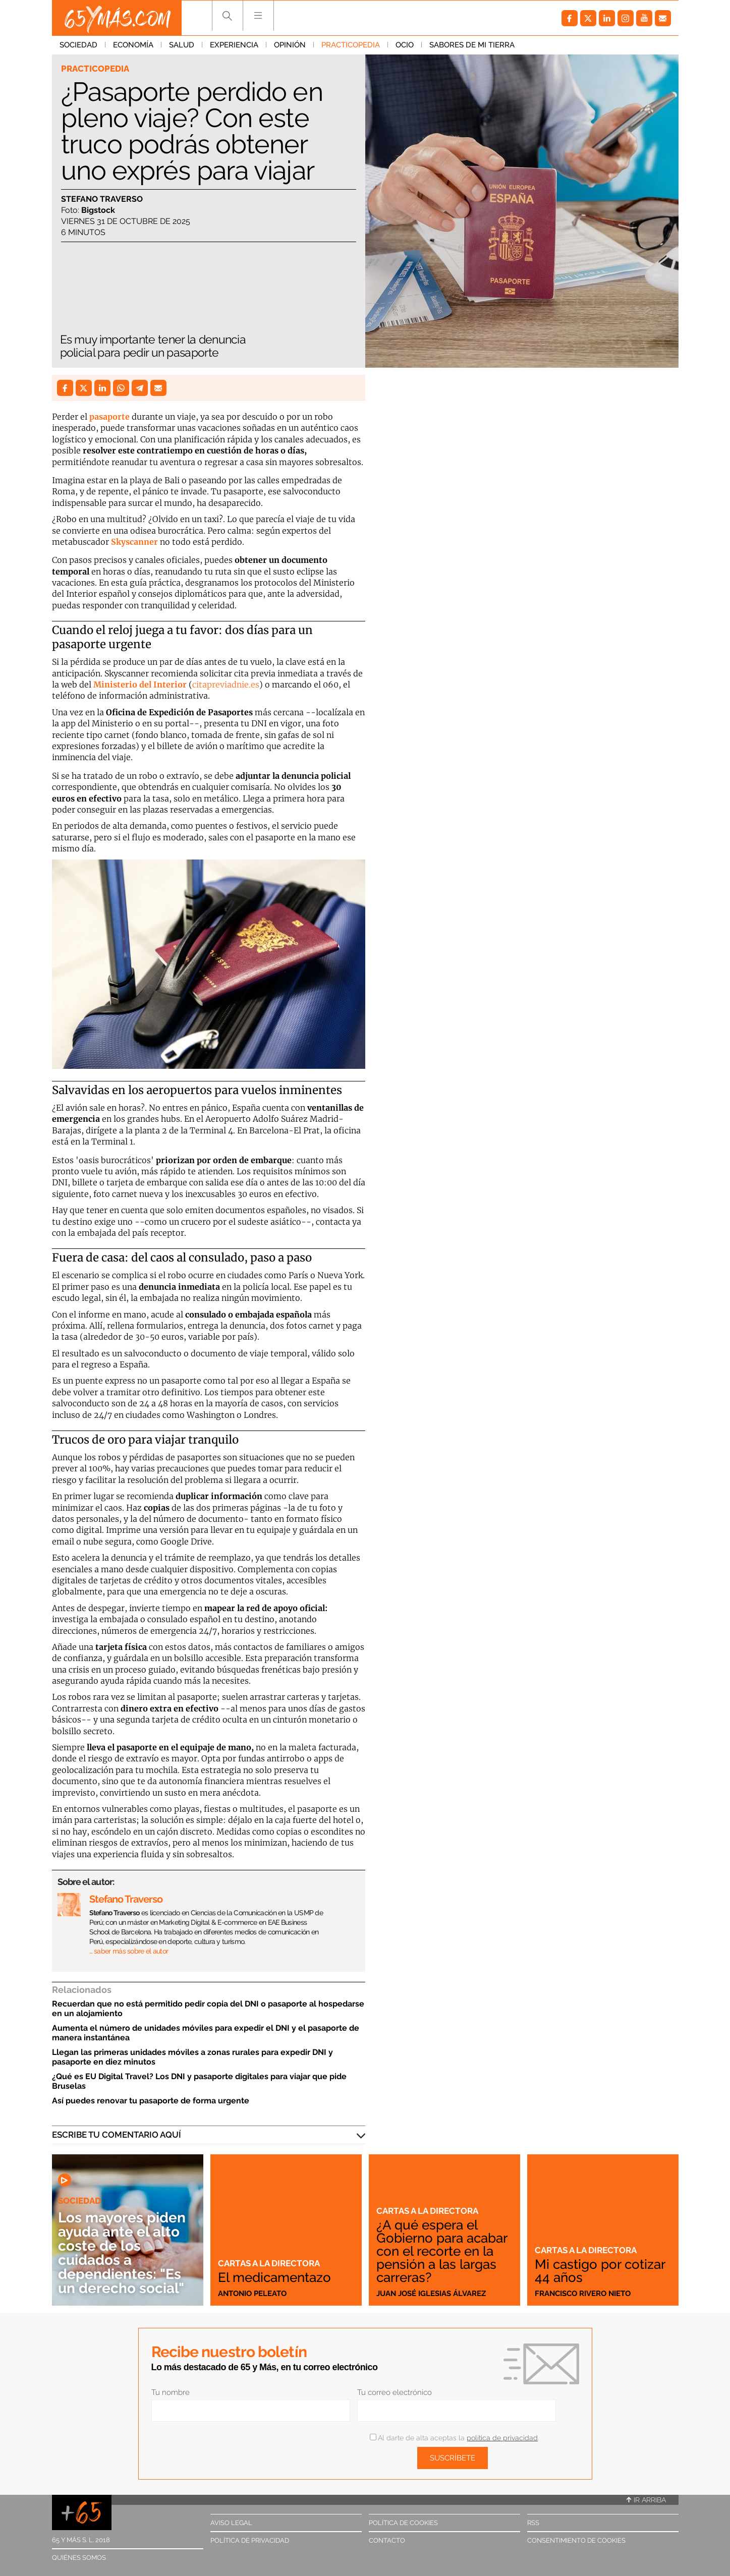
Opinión (290, 44)
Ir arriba (646, 2500)
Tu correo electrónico (394, 2392)
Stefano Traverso (102, 199)
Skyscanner (134, 542)
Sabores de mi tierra (472, 44)
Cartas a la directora (269, 2263)
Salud (181, 44)
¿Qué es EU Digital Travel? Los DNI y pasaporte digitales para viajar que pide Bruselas (199, 2081)
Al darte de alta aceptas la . (454, 2438)
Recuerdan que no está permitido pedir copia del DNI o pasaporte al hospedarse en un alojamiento (208, 2008)
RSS (533, 2523)
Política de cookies (403, 2523)
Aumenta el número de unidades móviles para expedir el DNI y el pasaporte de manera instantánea (205, 2032)
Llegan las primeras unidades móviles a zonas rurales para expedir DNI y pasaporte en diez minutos (192, 2057)
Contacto (387, 2540)
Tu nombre (170, 2392)
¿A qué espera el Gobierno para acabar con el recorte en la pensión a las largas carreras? (441, 2251)
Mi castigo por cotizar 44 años (600, 2271)
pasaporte (109, 417)
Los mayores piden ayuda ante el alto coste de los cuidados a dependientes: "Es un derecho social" (122, 2253)
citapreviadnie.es (225, 684)
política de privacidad (502, 2438)
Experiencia (234, 44)
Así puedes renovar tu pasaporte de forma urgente (150, 2100)
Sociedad (78, 44)
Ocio (405, 44)
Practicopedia (350, 44)
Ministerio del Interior (140, 684)
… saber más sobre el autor (129, 1951)
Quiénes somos (79, 2557)
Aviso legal (231, 2523)
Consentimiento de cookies (576, 2540)
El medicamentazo (274, 2277)
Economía (133, 44)
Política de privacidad (249, 2540)
